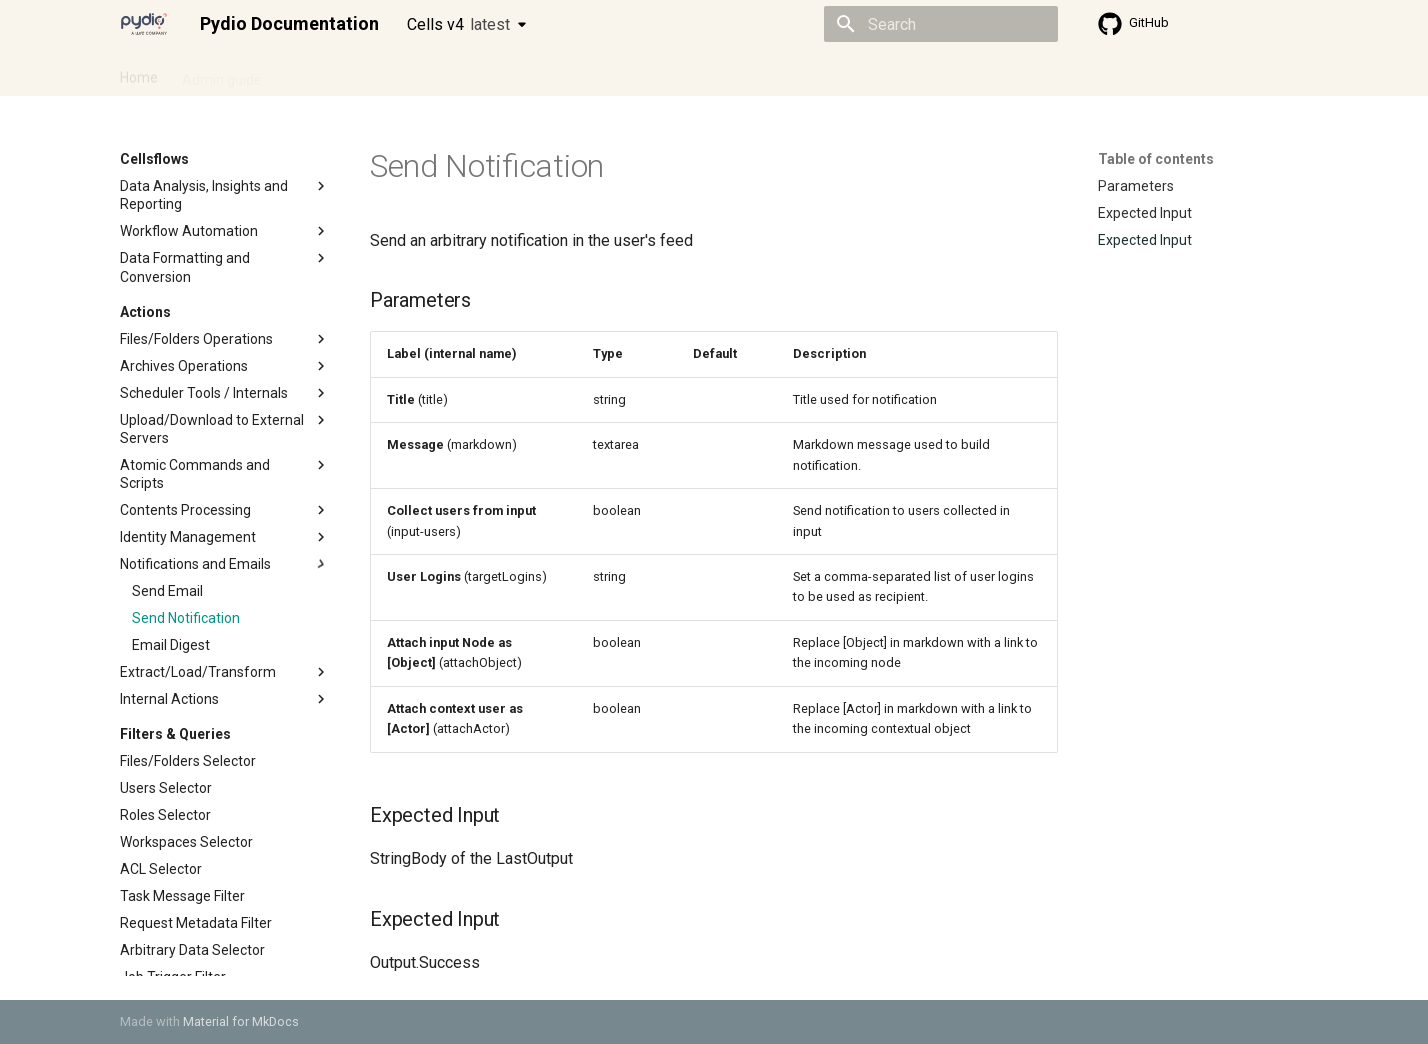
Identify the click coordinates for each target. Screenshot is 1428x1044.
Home (139, 73)
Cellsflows (318, 73)
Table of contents (1156, 159)
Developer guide (425, 73)
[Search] (941, 24)
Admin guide (222, 73)
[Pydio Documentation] (144, 24)
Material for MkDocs (241, 1021)
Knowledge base (552, 73)
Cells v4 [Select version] (458, 24)
